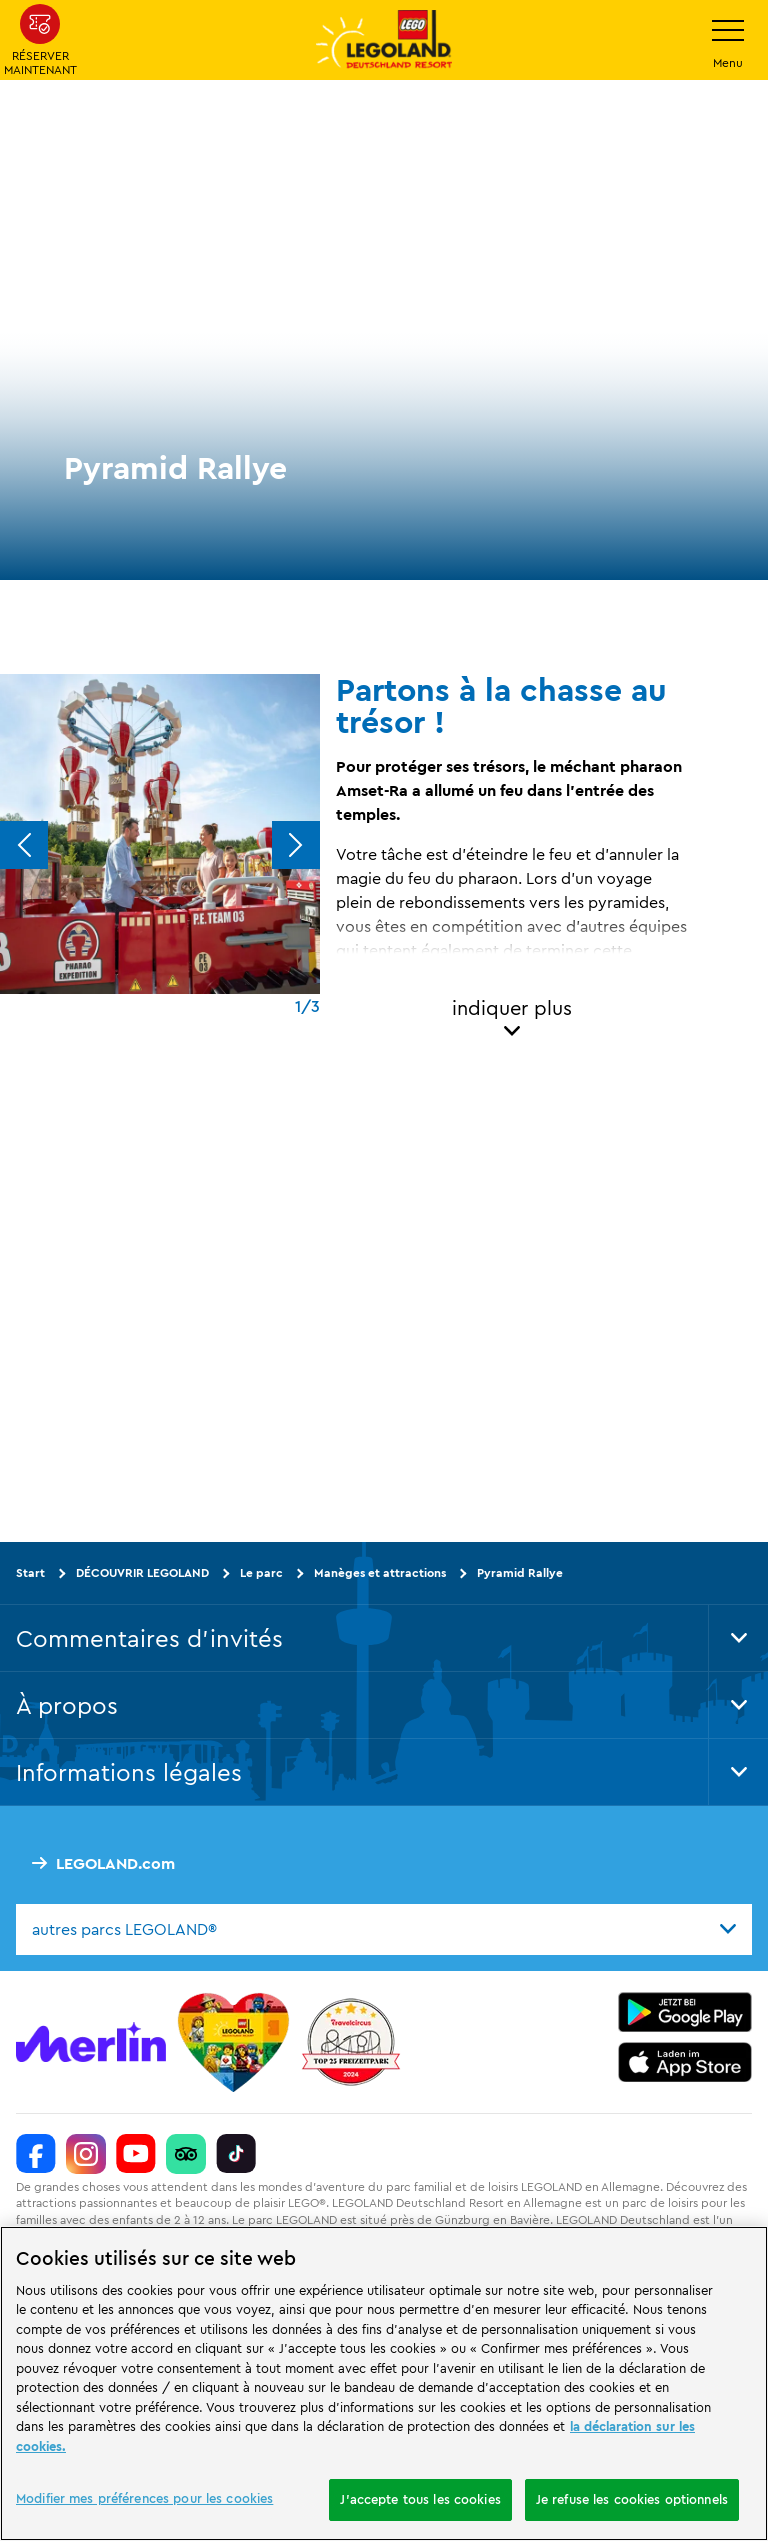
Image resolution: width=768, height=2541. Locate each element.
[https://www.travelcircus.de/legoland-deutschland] (351, 2042)
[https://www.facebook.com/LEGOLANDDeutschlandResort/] (36, 2154)
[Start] (233, 2042)
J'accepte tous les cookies (420, 2499)
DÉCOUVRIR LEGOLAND (142, 1572)
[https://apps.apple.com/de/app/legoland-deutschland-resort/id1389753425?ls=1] (685, 2062)
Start (30, 1572)
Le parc (261, 1572)
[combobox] (384, 1930)
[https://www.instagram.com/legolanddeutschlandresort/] (86, 2154)
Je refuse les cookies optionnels (632, 2499)
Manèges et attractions (380, 1572)
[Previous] (24, 845)
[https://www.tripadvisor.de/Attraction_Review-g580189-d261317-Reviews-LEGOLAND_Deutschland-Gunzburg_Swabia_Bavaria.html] (186, 2154)
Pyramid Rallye (520, 1572)
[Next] (296, 845)
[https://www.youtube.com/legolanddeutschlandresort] (136, 2154)
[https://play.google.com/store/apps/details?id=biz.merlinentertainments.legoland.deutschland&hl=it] (685, 2012)
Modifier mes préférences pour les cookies (144, 2498)
